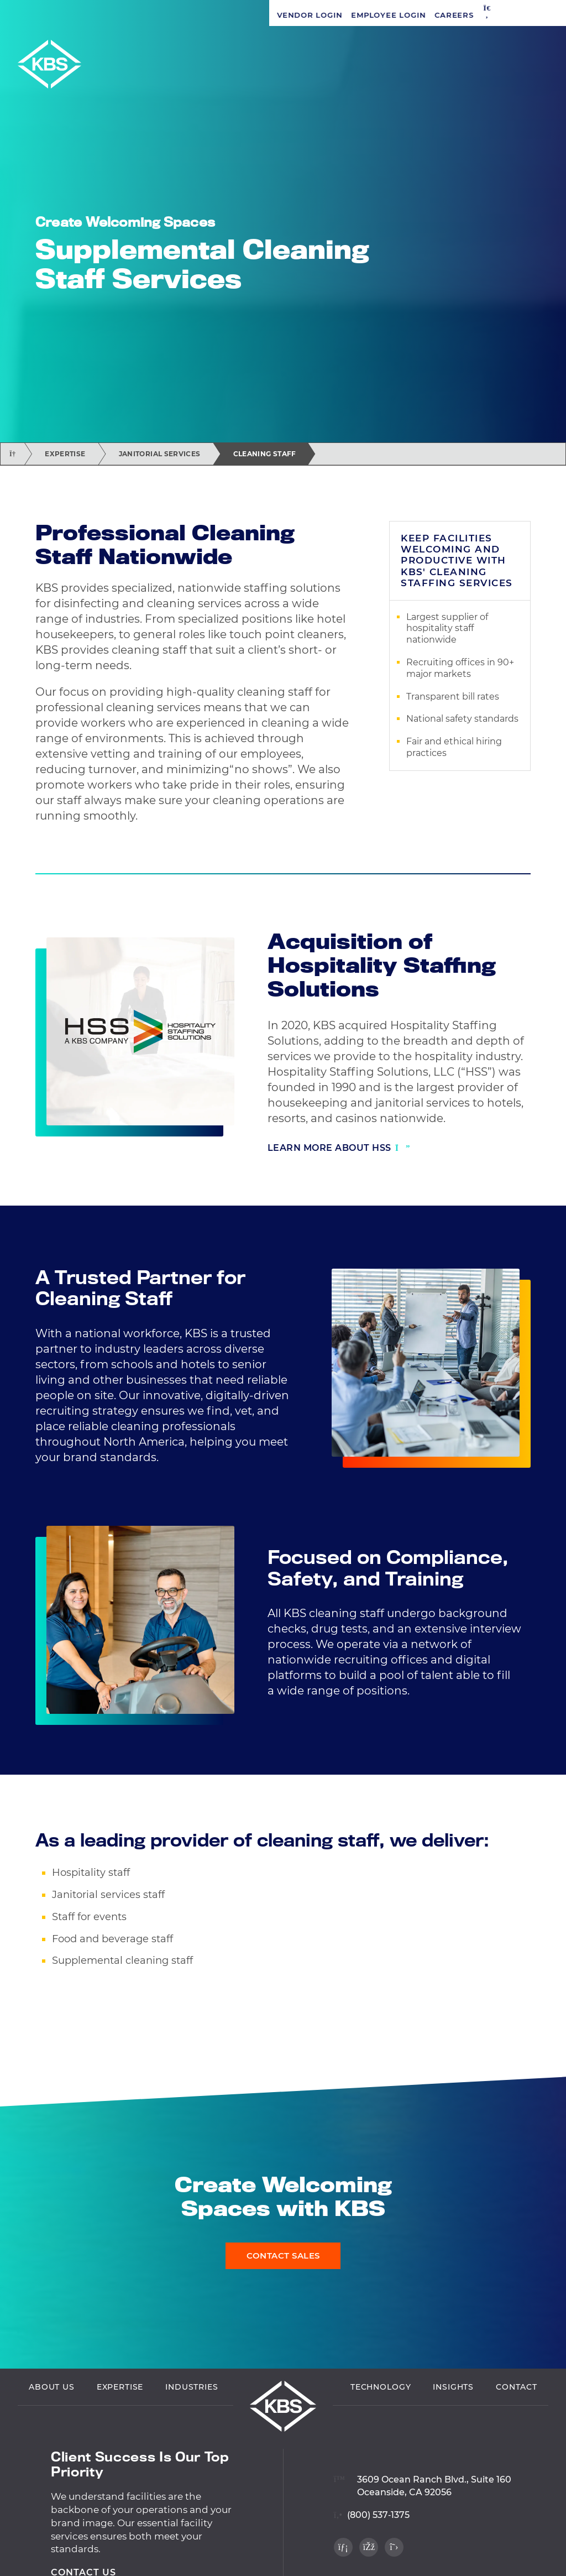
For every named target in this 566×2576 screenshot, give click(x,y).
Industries (191, 2389)
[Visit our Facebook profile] (368, 2549)
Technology (380, 2389)
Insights (453, 2389)
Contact (516, 2389)
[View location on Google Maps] (422, 2480)
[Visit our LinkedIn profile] (343, 2549)
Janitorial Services (160, 454)
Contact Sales (283, 2255)
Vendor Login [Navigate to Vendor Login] (40, 15)
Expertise (65, 454)
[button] (217, 15)
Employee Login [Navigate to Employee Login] (119, 15)
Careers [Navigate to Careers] (184, 15)
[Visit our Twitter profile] (394, 2549)
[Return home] (12, 454)
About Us (52, 2389)
